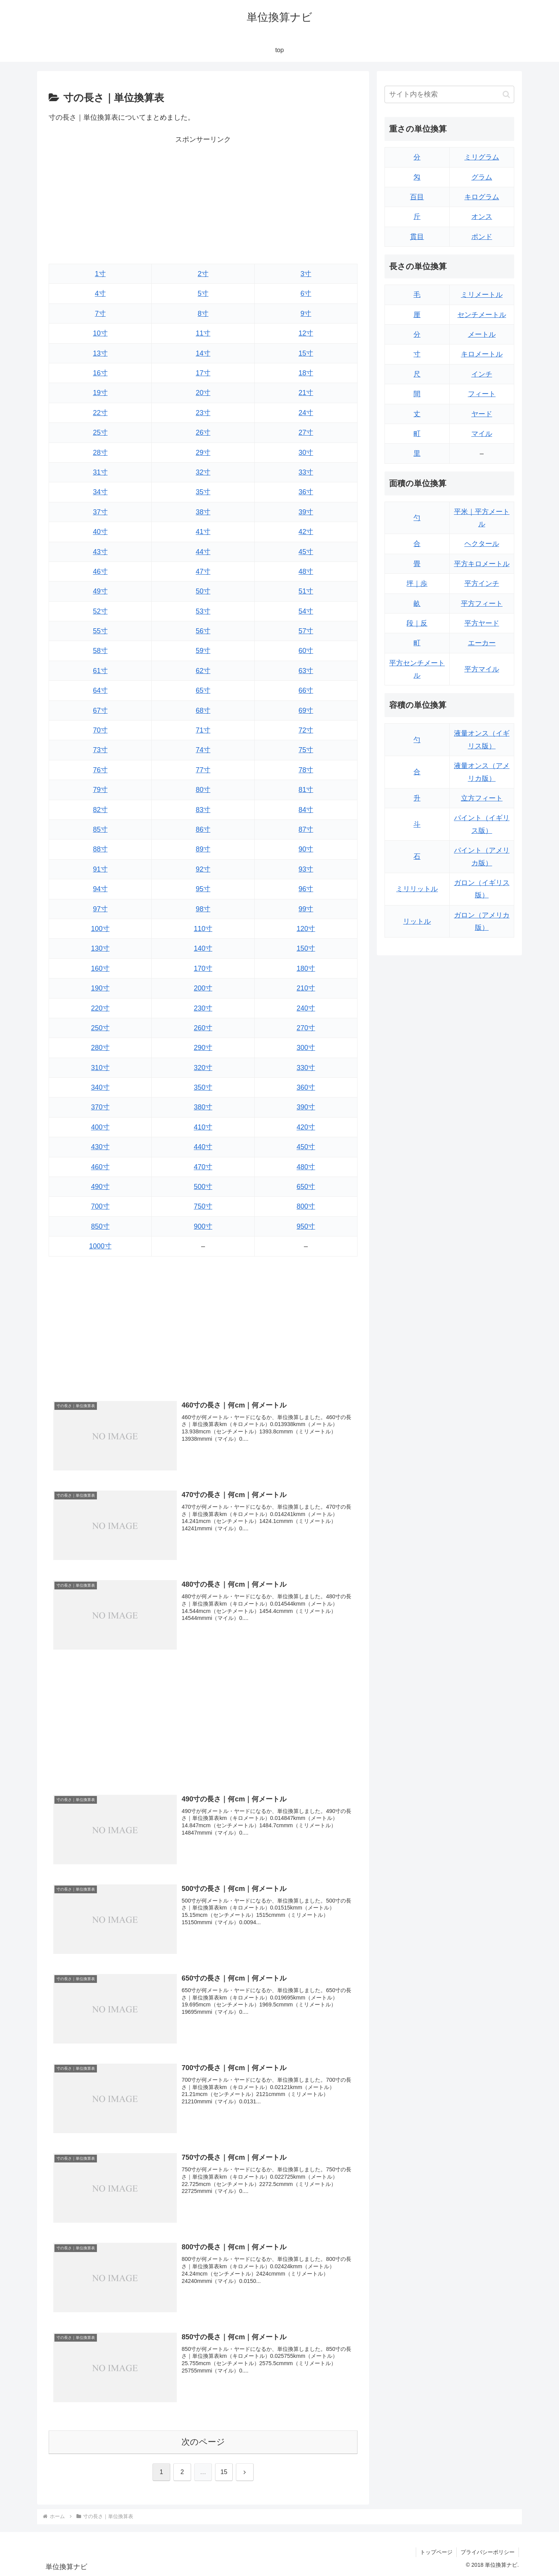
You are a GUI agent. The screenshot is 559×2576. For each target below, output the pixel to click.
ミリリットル (417, 889)
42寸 (305, 532)
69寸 (305, 710)
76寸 (100, 770)
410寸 (203, 1127)
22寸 (100, 413)
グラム (481, 177)
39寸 (305, 512)
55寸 (100, 631)
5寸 (203, 293)
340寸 (100, 1087)
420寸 (305, 1127)
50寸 (203, 591)
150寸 (305, 948)
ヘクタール (481, 544)
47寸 (203, 571)
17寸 (203, 373)
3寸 (305, 274)
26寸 (203, 432)
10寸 (100, 333)
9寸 (305, 313)
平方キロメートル (482, 564)
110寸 (203, 929)
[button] (506, 94)
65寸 (203, 690)
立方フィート (482, 798)
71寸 (203, 730)
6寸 (305, 293)
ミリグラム (481, 157)
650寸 (305, 1186)
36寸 (305, 492)
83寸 (203, 810)
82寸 (100, 810)
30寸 (305, 452)
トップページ (436, 2552)
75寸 (305, 750)
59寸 (203, 651)
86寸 (203, 829)
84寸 (305, 810)
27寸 (305, 432)
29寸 (203, 452)
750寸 (203, 1206)
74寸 (203, 750)
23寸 (203, 413)
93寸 (305, 869)
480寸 (305, 1167)
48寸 (305, 571)
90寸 (305, 849)
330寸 (305, 1068)
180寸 (305, 968)
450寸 (305, 1147)
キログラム (481, 197)
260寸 (203, 1028)
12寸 (305, 333)
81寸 (305, 790)
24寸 (305, 413)
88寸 (100, 849)
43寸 (100, 552)
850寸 (100, 1226)
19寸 (100, 393)
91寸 (100, 869)
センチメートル (481, 315)
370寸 (100, 1107)
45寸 (305, 552)
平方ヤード (481, 623)
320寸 (203, 1068)
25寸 (100, 432)
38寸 (203, 512)
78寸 (305, 770)
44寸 (203, 552)
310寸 (100, 1068)
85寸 (100, 829)
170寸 (203, 968)
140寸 (203, 948)
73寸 (100, 750)
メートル (482, 334)
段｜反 (417, 623)
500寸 (203, 1186)
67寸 (100, 710)
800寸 (305, 1206)
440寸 (203, 1147)
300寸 (305, 1047)
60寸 (305, 651)
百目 (417, 197)
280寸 (100, 1047)
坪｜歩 (417, 583)
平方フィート (482, 603)
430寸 (100, 1147)
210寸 (305, 988)
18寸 (305, 373)
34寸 (100, 492)
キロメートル (482, 354)
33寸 (305, 472)
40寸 (100, 532)
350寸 (203, 1087)
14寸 (203, 353)
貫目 (417, 237)
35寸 (203, 492)
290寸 (203, 1047)
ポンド (481, 237)
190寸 (100, 988)
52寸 (100, 611)
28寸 (100, 452)
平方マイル (481, 669)
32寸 (203, 472)
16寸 (100, 373)
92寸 (203, 869)
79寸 (100, 790)
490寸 (100, 1186)
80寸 (203, 790)
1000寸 (100, 1246)
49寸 (100, 591)
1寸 (100, 274)
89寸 (203, 849)
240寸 (305, 1008)
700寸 (100, 1206)
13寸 (100, 353)
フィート (482, 394)
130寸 (100, 948)
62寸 (203, 671)
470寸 (203, 1167)
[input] (449, 94)
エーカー (482, 643)
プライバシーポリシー (488, 2552)
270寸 (305, 1028)
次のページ (203, 2442)
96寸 (305, 889)
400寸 (100, 1127)
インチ (481, 374)
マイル (481, 434)
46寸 (100, 571)
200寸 (203, 988)
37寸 (100, 512)
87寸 (305, 829)
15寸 (305, 353)
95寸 (203, 889)
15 (223, 2472)
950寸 (305, 1226)
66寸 (305, 690)
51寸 (305, 591)
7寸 (100, 313)
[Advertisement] (203, 200)
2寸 (203, 274)
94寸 (100, 889)
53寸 (203, 611)
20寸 (203, 393)
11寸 (203, 333)
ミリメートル (482, 294)
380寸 (203, 1107)
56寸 (203, 631)
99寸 (305, 909)
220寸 (100, 1008)
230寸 (203, 1008)
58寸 (100, 651)
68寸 (203, 710)
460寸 (100, 1167)
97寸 (100, 909)
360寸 (305, 1087)
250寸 (100, 1028)
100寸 (100, 929)
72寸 (305, 730)
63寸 (305, 671)
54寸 (305, 611)
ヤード (481, 414)
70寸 (100, 730)
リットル (417, 921)
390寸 (305, 1107)
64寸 (100, 690)
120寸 (305, 929)
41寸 (203, 532)
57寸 (305, 631)
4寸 (100, 293)
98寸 (203, 909)
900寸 (203, 1226)
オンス (481, 216)
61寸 (100, 671)
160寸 (100, 968)
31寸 (100, 472)
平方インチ (481, 583)
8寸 (203, 313)
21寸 (305, 393)
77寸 (203, 770)
